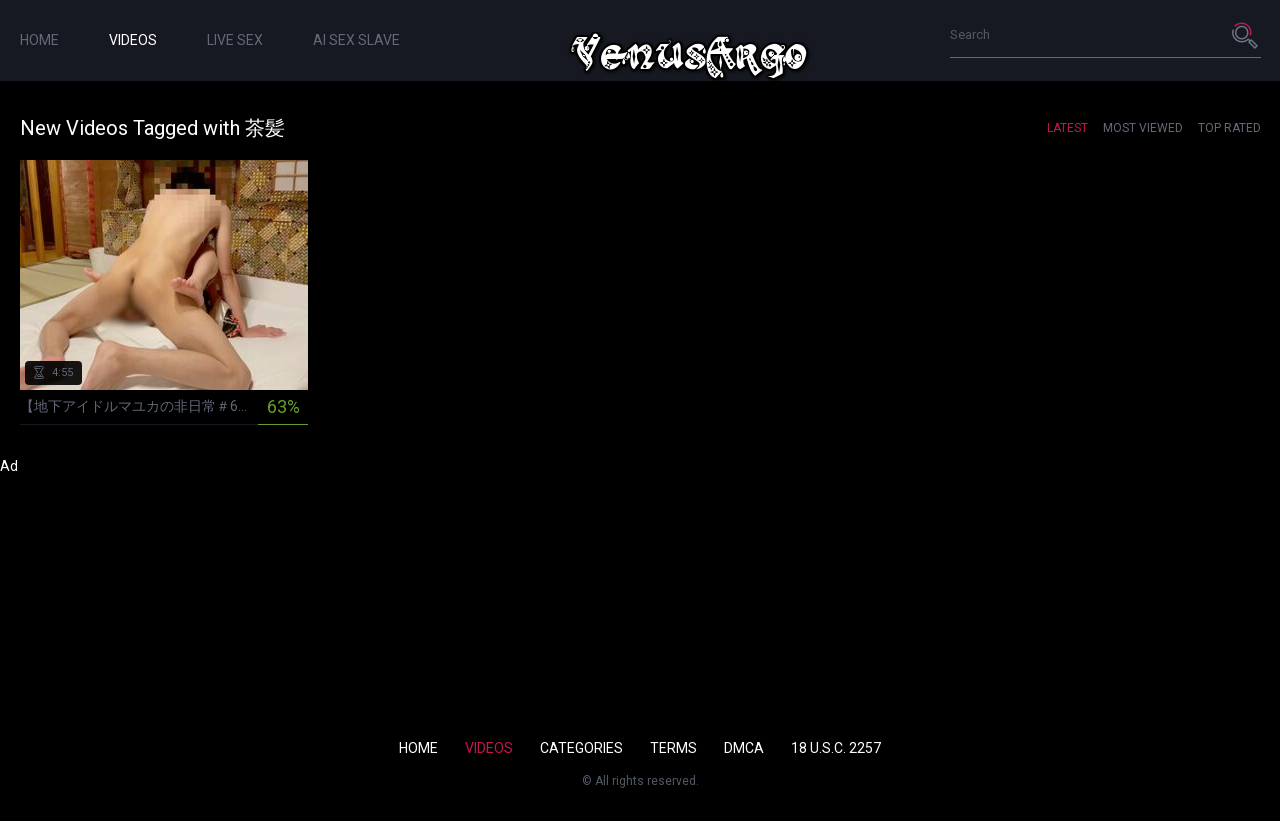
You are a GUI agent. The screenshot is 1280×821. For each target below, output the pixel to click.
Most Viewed (1143, 128)
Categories (581, 748)
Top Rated (1229, 128)
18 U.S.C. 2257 (836, 748)
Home (39, 40)
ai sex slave (356, 40)
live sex (235, 40)
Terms (673, 748)
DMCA (744, 748)
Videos (133, 40)
